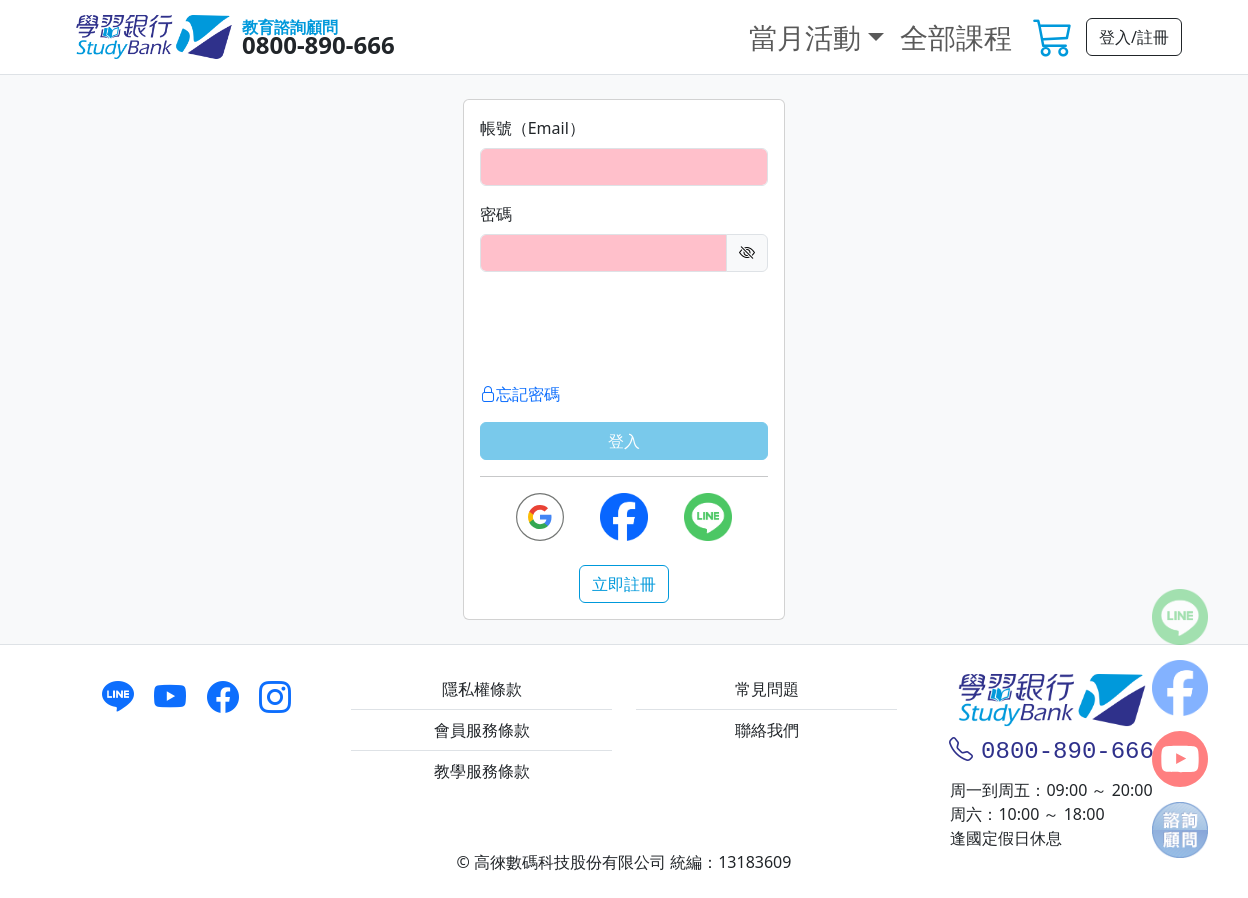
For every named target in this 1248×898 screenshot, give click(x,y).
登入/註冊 (1134, 37)
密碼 (496, 214)
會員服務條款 (482, 730)
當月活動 (805, 37)
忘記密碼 (520, 394)
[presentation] (632, 327)
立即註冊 (624, 584)
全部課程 (956, 37)
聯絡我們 (767, 730)
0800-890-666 (318, 44)
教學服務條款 (482, 771)
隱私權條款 (482, 689)
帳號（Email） (532, 128)
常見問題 (767, 689)
